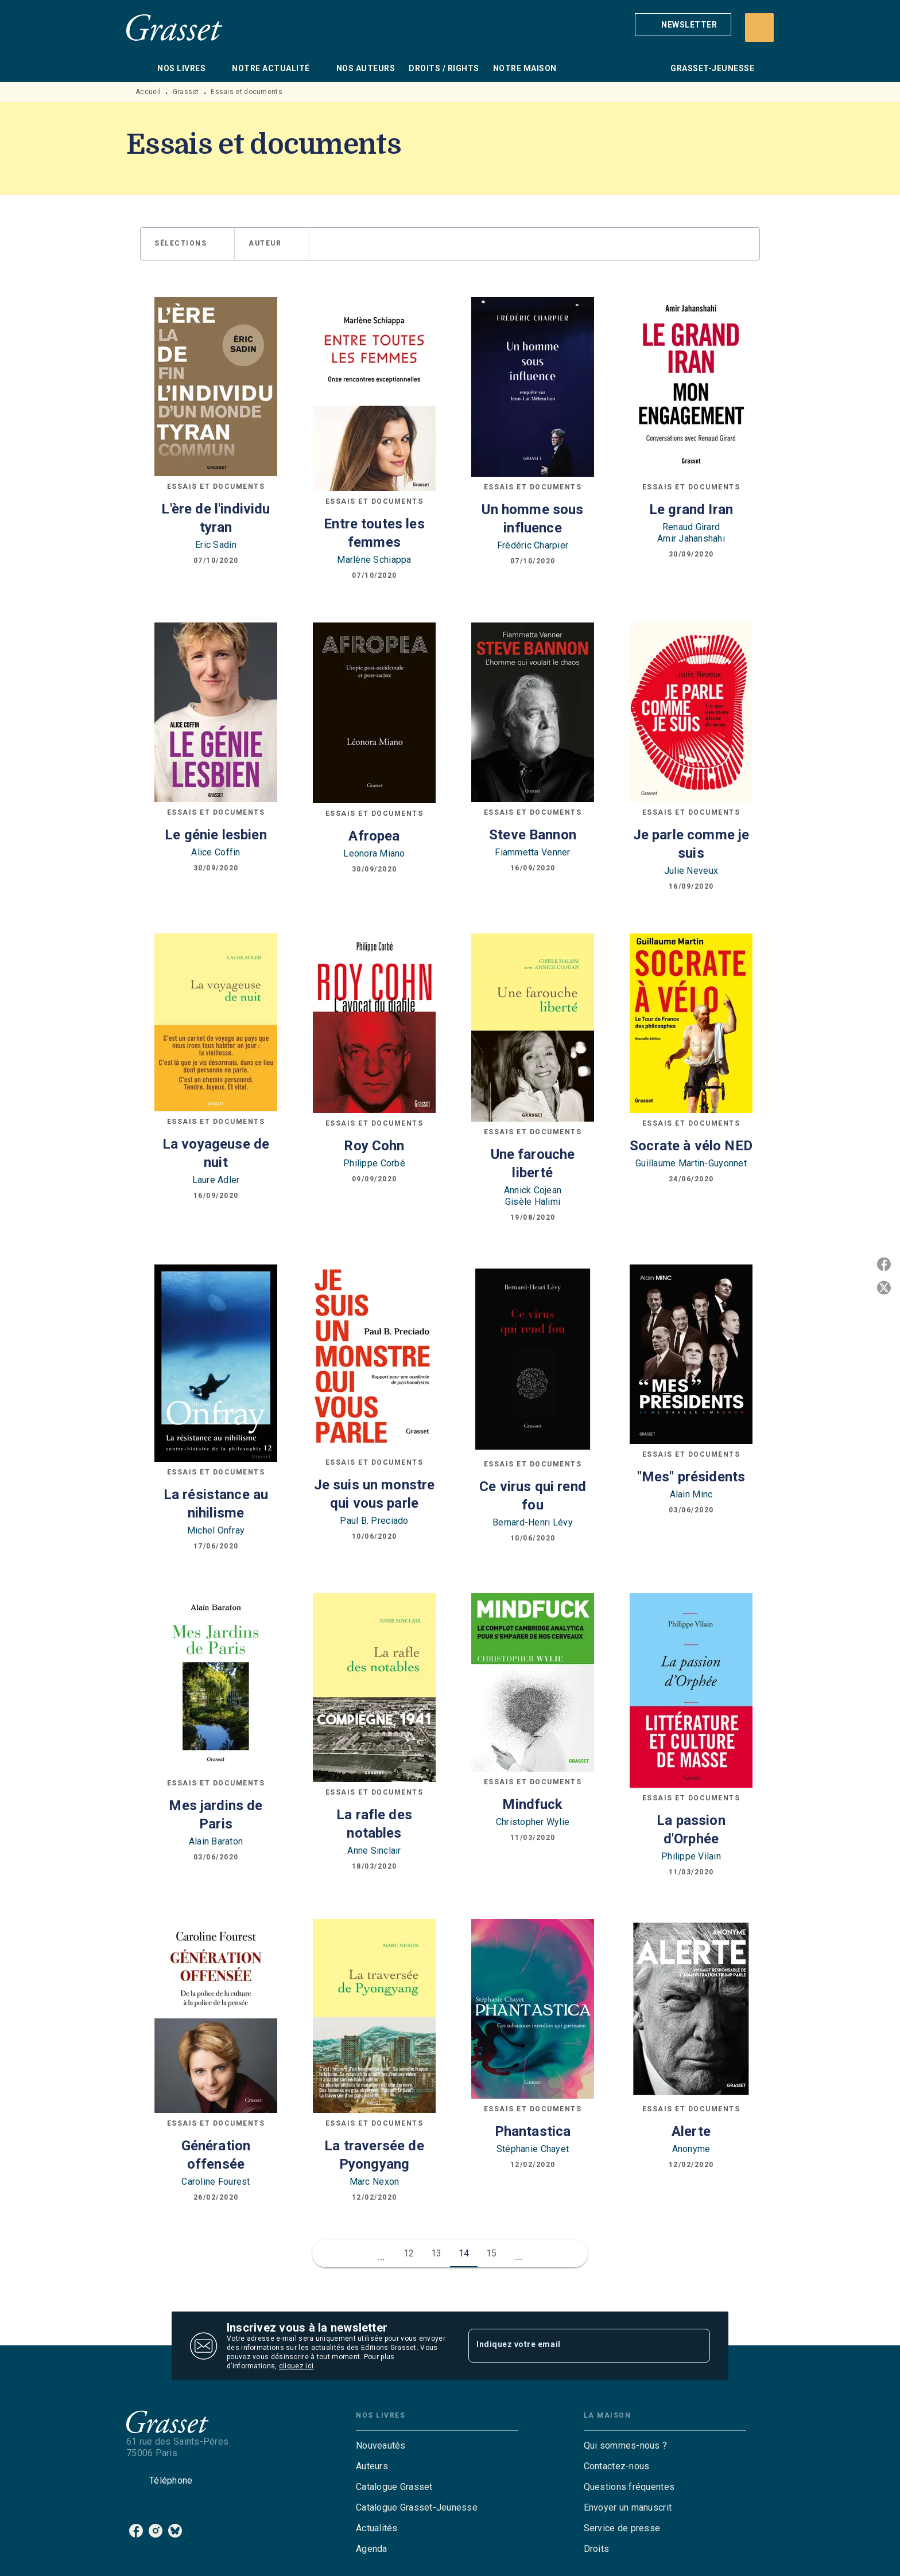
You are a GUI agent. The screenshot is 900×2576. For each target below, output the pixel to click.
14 (464, 2253)
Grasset (186, 92)
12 (409, 2253)
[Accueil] (174, 27)
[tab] (138, 68)
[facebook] (136, 2530)
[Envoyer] (696, 2346)
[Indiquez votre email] (574, 2346)
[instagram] (155, 2530)
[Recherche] (759, 27)
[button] (683, 24)
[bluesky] (175, 2530)
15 (491, 2253)
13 (436, 2253)
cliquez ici (296, 2366)
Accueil (148, 92)
